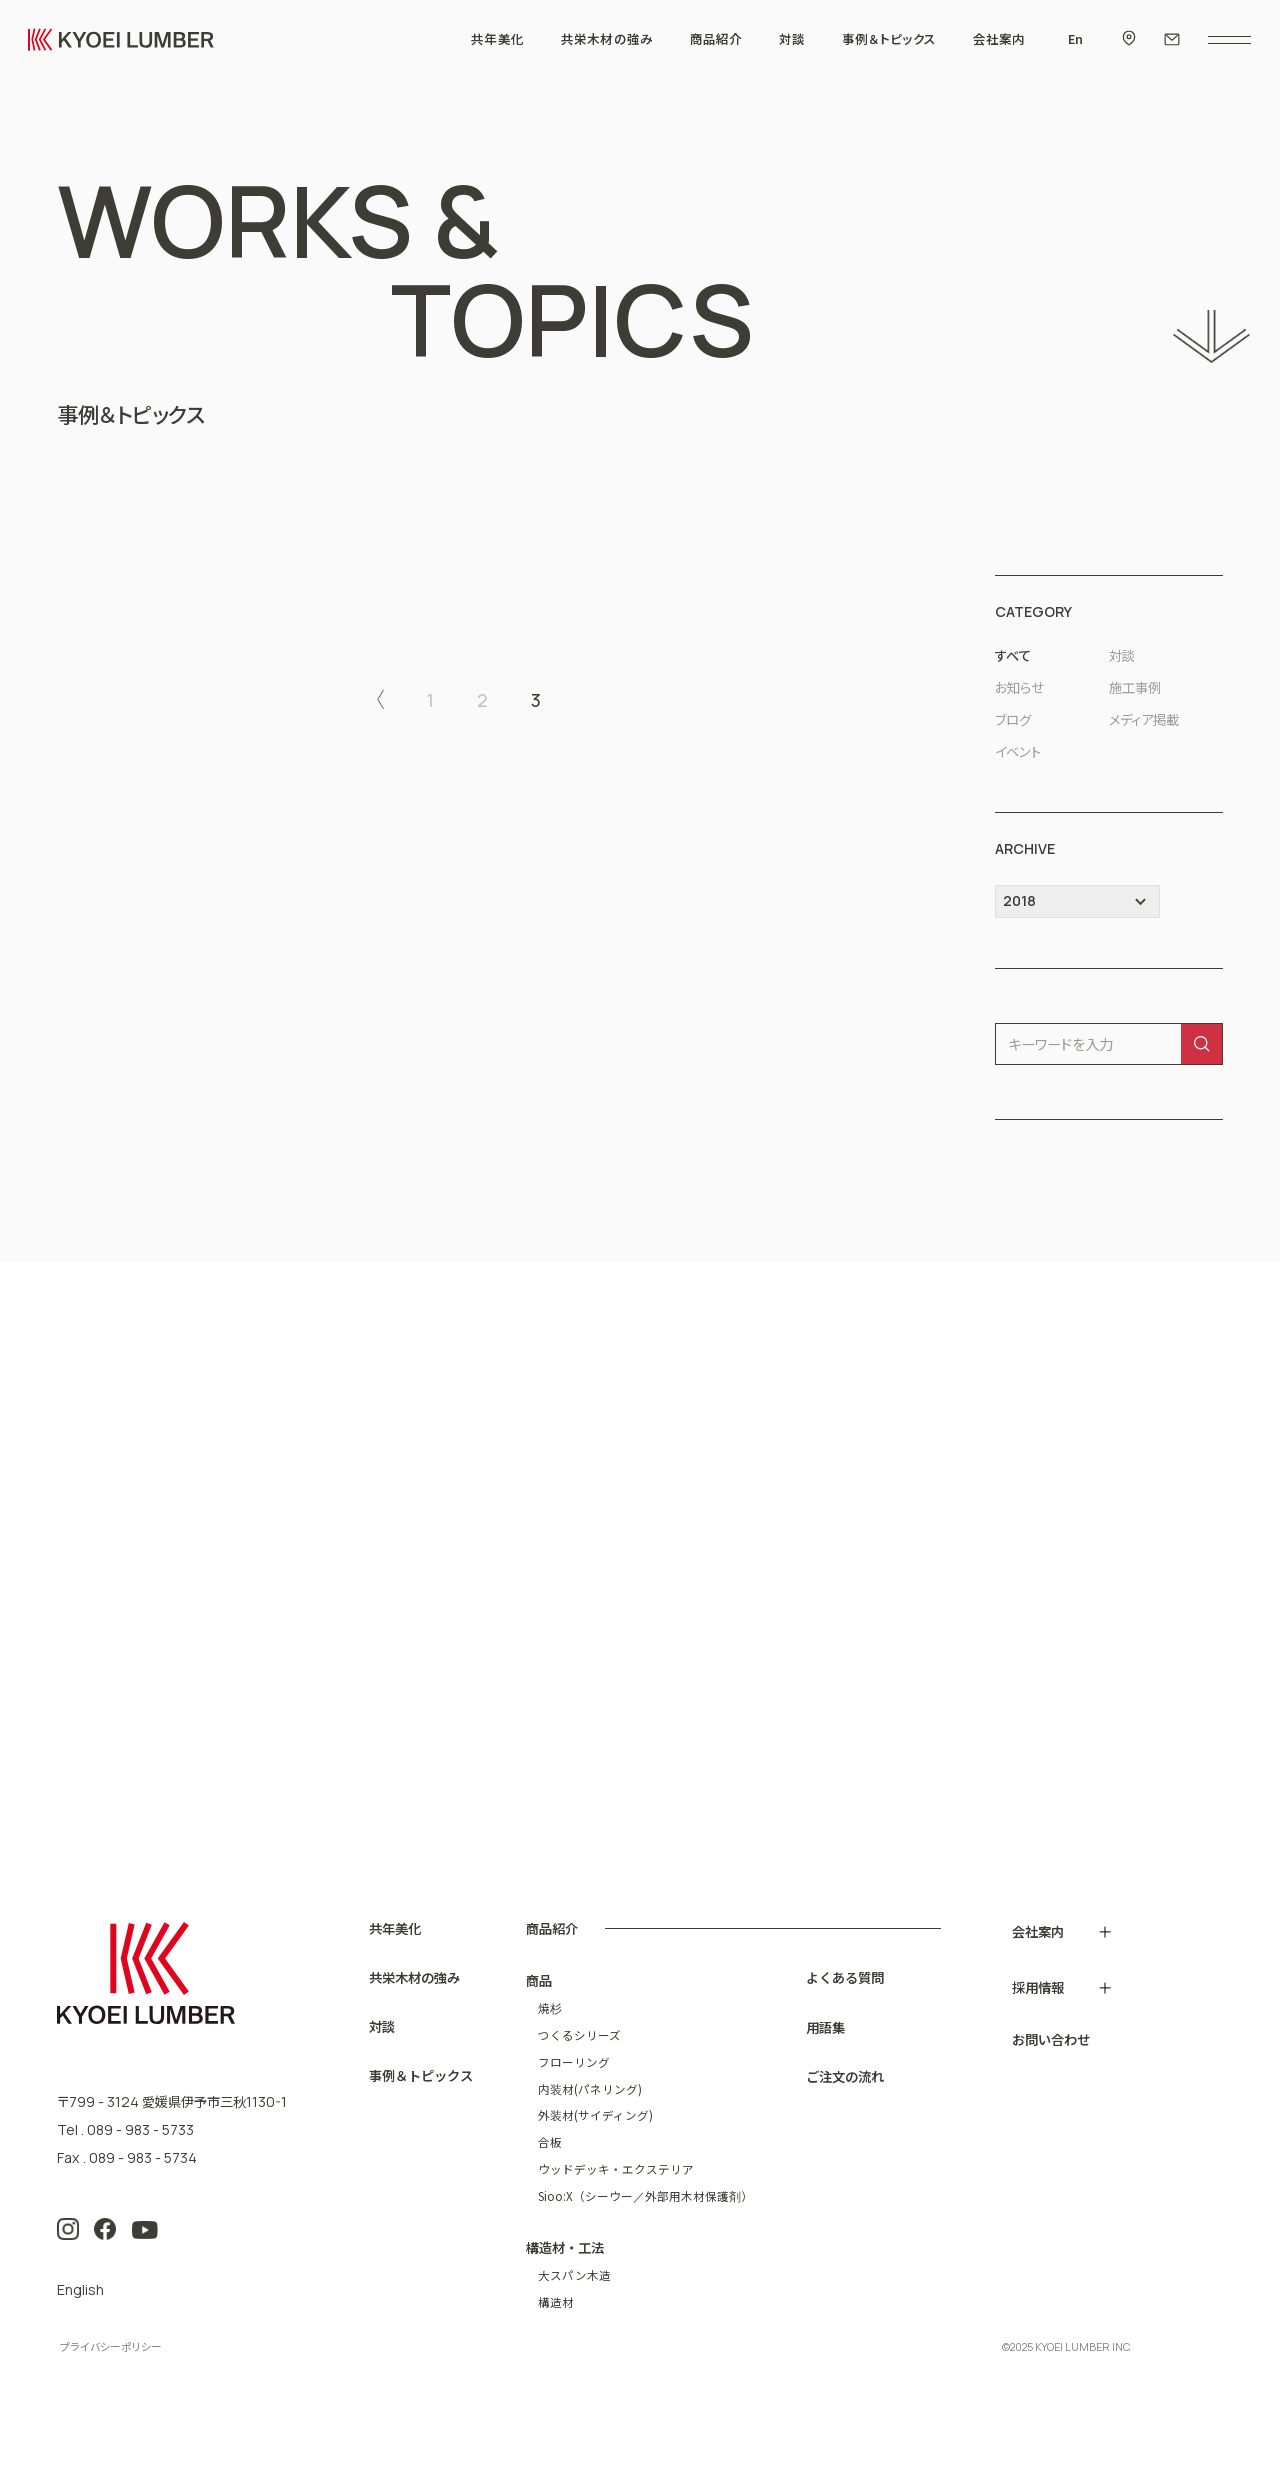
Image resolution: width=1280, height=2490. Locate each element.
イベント (1018, 751)
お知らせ (1019, 687)
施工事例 (1135, 687)
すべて (1013, 655)
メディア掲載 (1144, 719)
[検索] (1201, 1044)
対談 (1122, 655)
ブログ (1013, 719)
